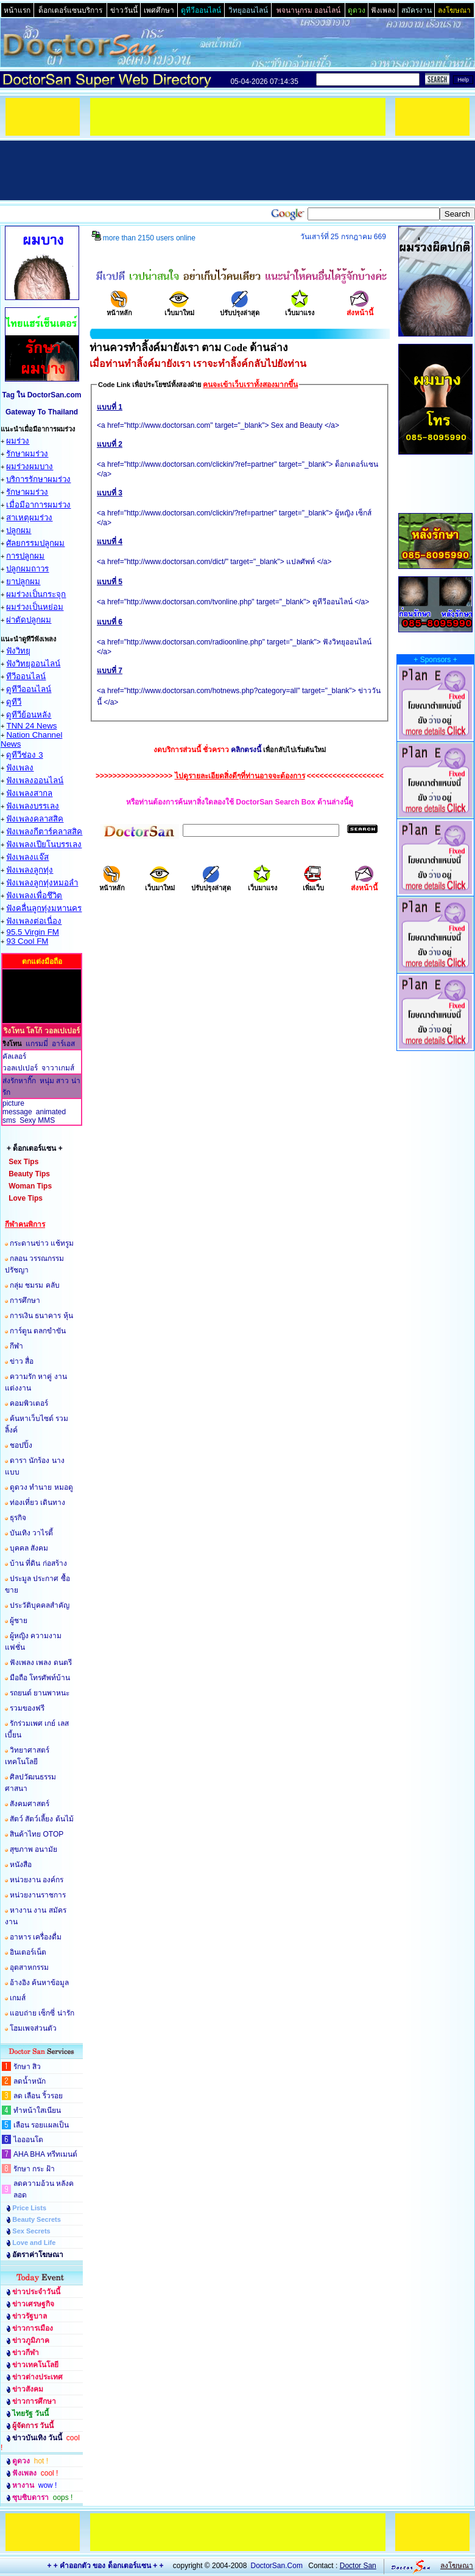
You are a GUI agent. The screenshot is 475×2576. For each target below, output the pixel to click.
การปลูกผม (25, 555)
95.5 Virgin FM (32, 932)
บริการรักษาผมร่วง (38, 479)
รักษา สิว (27, 2066)
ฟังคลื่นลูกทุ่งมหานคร (44, 908)
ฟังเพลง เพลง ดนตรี (41, 1662)
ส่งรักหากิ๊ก (19, 1081)
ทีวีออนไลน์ (26, 676)
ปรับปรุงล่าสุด (239, 308)
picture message (17, 1107)
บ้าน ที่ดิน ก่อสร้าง (38, 1563)
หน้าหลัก (119, 308)
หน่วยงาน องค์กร (36, 1880)
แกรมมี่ (37, 1043)
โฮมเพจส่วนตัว (33, 2028)
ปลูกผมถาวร (27, 568)
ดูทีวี (13, 702)
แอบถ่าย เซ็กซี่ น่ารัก (42, 2013)
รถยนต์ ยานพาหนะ (39, 1693)
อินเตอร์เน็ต (28, 1952)
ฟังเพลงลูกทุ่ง (29, 869)
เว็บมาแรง (299, 308)
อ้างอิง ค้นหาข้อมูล (39, 1982)
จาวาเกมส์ (57, 1068)
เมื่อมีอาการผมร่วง (38, 504)
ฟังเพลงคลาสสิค (34, 818)
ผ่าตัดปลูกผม (28, 619)
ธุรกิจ (18, 1517)
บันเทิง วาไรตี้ (31, 1533)
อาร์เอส (63, 1043)
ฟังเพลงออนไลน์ (34, 780)
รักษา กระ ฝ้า (34, 2169)
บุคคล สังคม (29, 1548)
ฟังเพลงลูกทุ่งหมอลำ (42, 882)
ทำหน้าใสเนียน (37, 2110)
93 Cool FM (27, 941)
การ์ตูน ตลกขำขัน (38, 1331)
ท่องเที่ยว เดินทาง (37, 1502)
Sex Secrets (31, 2231)
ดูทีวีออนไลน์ (28, 689)
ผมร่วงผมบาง (29, 466)
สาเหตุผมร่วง (29, 517)
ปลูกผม (18, 530)
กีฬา (16, 1346)
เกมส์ (18, 1998)
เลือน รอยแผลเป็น (41, 2125)
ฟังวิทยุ (18, 650)
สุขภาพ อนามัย (33, 1849)
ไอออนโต (28, 2139)
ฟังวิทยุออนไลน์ (33, 663)
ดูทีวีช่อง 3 (24, 754)
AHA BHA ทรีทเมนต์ (45, 2154)
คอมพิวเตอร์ (29, 1403)
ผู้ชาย (18, 1620)
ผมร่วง (17, 440)
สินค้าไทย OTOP (36, 1834)
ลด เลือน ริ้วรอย (38, 2096)
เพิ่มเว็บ (313, 884)
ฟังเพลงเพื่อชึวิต (34, 895)
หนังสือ (21, 1864)
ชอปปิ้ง (21, 1445)
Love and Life (33, 2242)
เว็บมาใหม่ (179, 308)
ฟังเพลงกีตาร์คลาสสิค (44, 831)
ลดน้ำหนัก (29, 2081)
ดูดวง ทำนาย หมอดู (41, 1487)
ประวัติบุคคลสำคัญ (39, 1605)
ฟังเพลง (19, 767)
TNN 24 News (31, 725)
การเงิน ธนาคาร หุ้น (41, 1315)
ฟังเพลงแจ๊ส (27, 857)
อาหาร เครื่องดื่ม (36, 1937)
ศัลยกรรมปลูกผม (35, 543)
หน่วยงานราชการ (38, 1895)
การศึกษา (25, 1300)
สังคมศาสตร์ (29, 1803)
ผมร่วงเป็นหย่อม (34, 607)
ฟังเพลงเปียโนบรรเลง (44, 844)
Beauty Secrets (36, 2219)
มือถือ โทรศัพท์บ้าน (40, 1678)
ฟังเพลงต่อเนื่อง (34, 921)
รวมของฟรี (27, 1708)
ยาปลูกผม (23, 581)
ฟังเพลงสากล (29, 793)
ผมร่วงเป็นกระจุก (36, 594)
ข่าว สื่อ (21, 1361)
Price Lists (29, 2207)
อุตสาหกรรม (29, 1967)
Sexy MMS (37, 1120)
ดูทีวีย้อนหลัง (28, 714)
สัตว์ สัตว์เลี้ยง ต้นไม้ (42, 1819)
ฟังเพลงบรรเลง (32, 806)
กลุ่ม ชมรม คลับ (35, 1285)
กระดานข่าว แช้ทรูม (42, 1243)
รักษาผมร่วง (27, 453)
